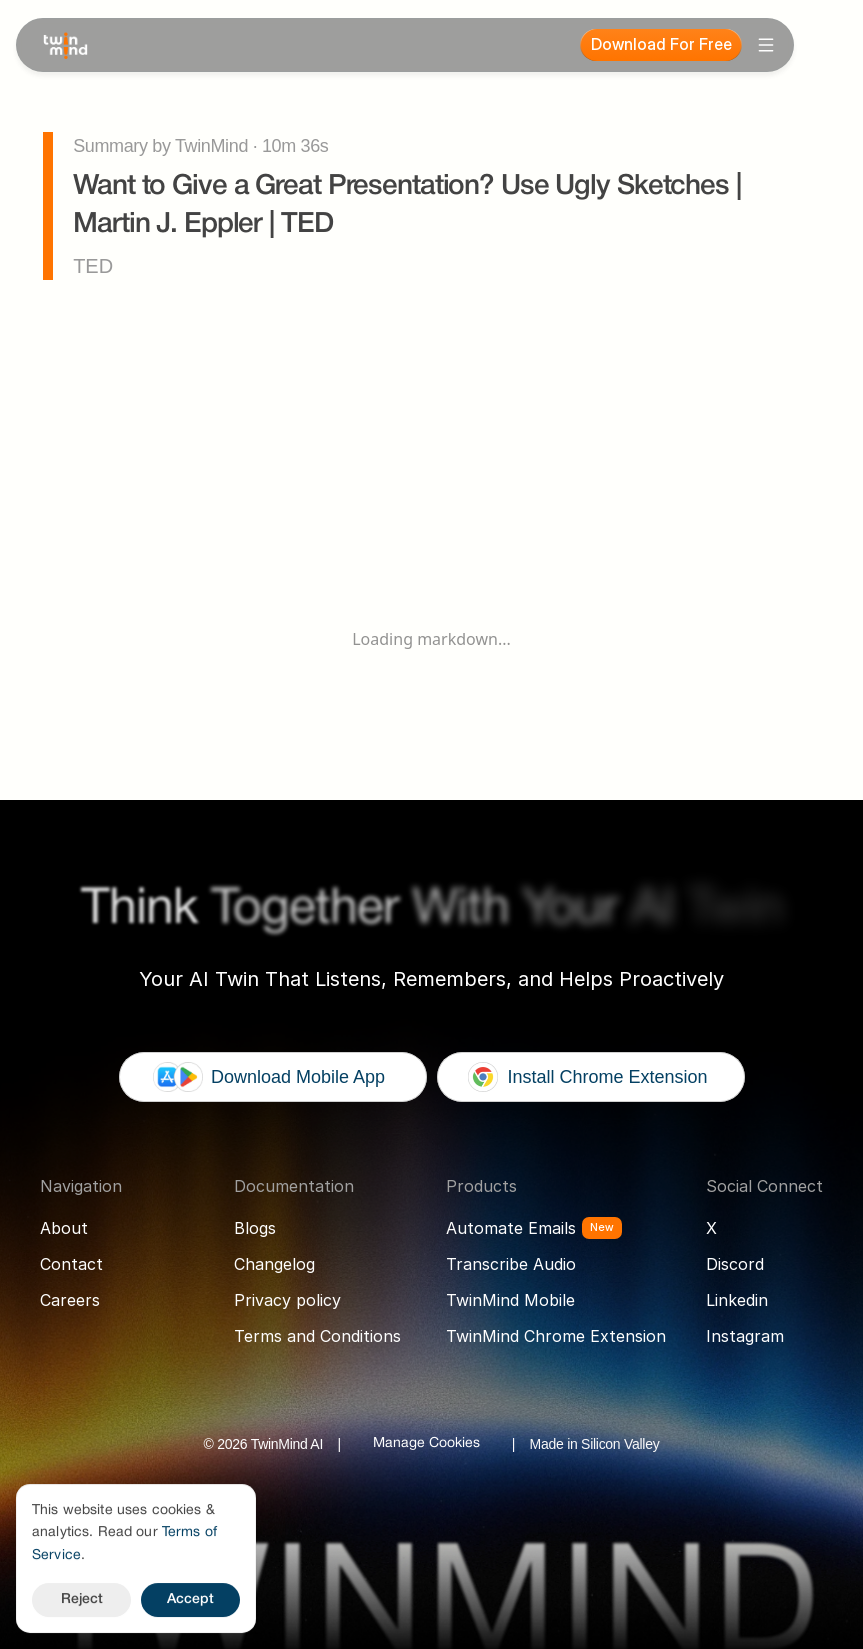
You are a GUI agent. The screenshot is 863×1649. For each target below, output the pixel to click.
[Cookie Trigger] (426, 1444)
